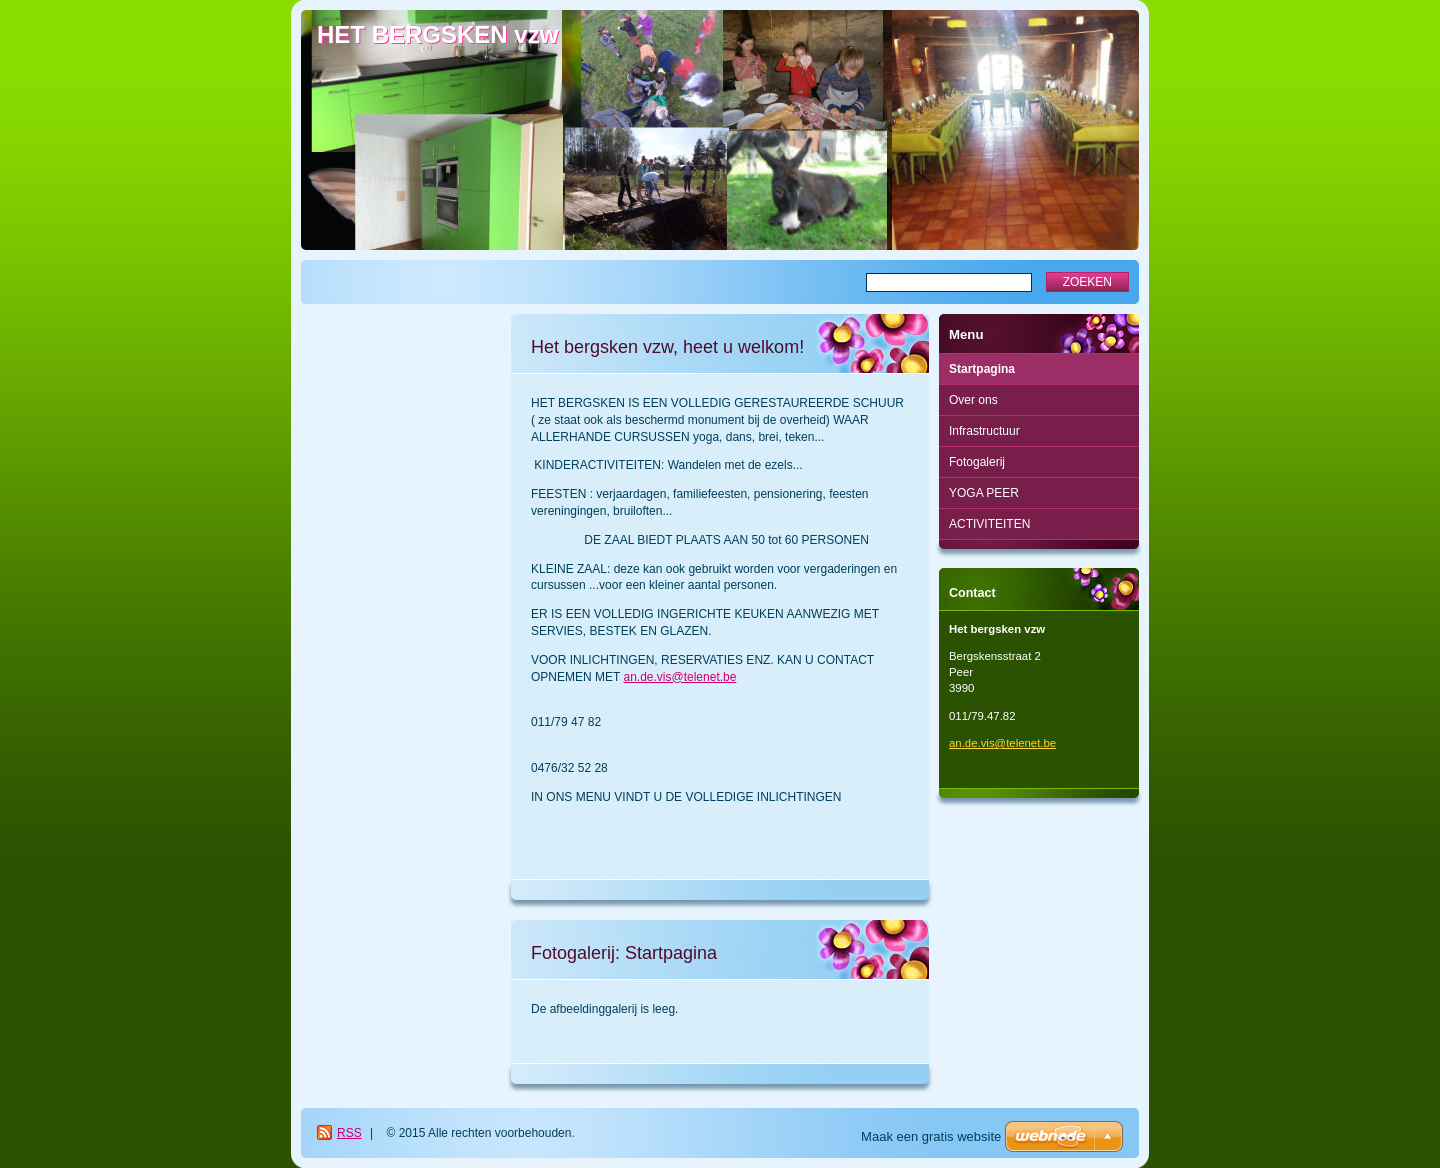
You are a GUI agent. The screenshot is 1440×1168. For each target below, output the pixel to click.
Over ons (973, 400)
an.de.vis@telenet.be (679, 677)
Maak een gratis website (931, 1136)
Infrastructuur (984, 431)
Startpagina (982, 369)
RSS (349, 1133)
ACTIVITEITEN (989, 524)
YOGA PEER (984, 493)
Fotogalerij (977, 462)
